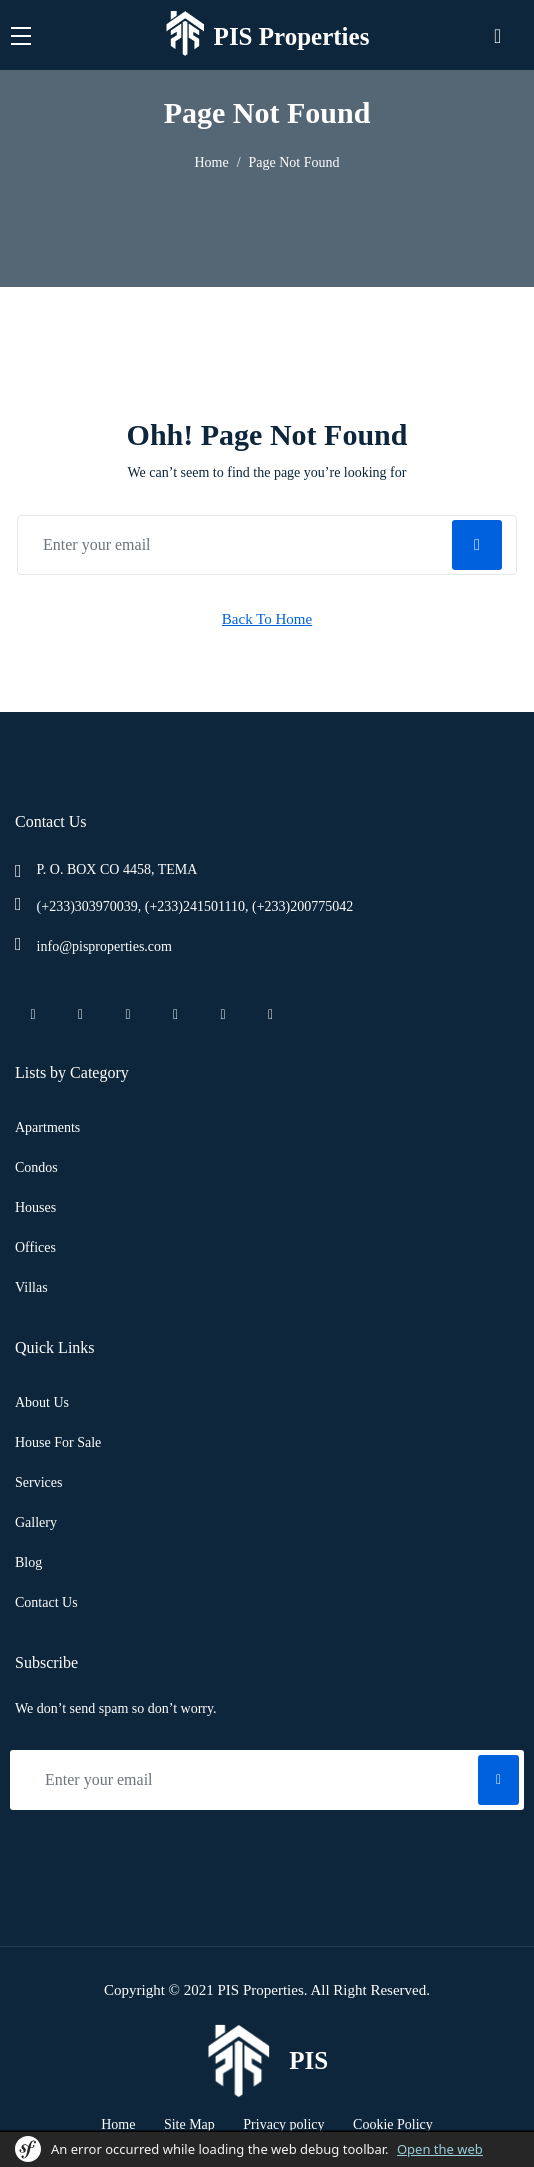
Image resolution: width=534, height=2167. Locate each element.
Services (38, 1482)
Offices (35, 1247)
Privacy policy (283, 2124)
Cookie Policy (393, 2124)
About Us (42, 1402)
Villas (31, 1287)
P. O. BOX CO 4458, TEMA (117, 869)
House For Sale (58, 1442)
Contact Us (46, 1602)
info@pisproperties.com (104, 946)
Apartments (47, 1127)
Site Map (189, 2124)
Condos (36, 1167)
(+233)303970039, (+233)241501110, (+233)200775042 (195, 906)
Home (211, 162)
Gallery (36, 1522)
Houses (35, 1207)
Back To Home (267, 619)
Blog (28, 1562)
